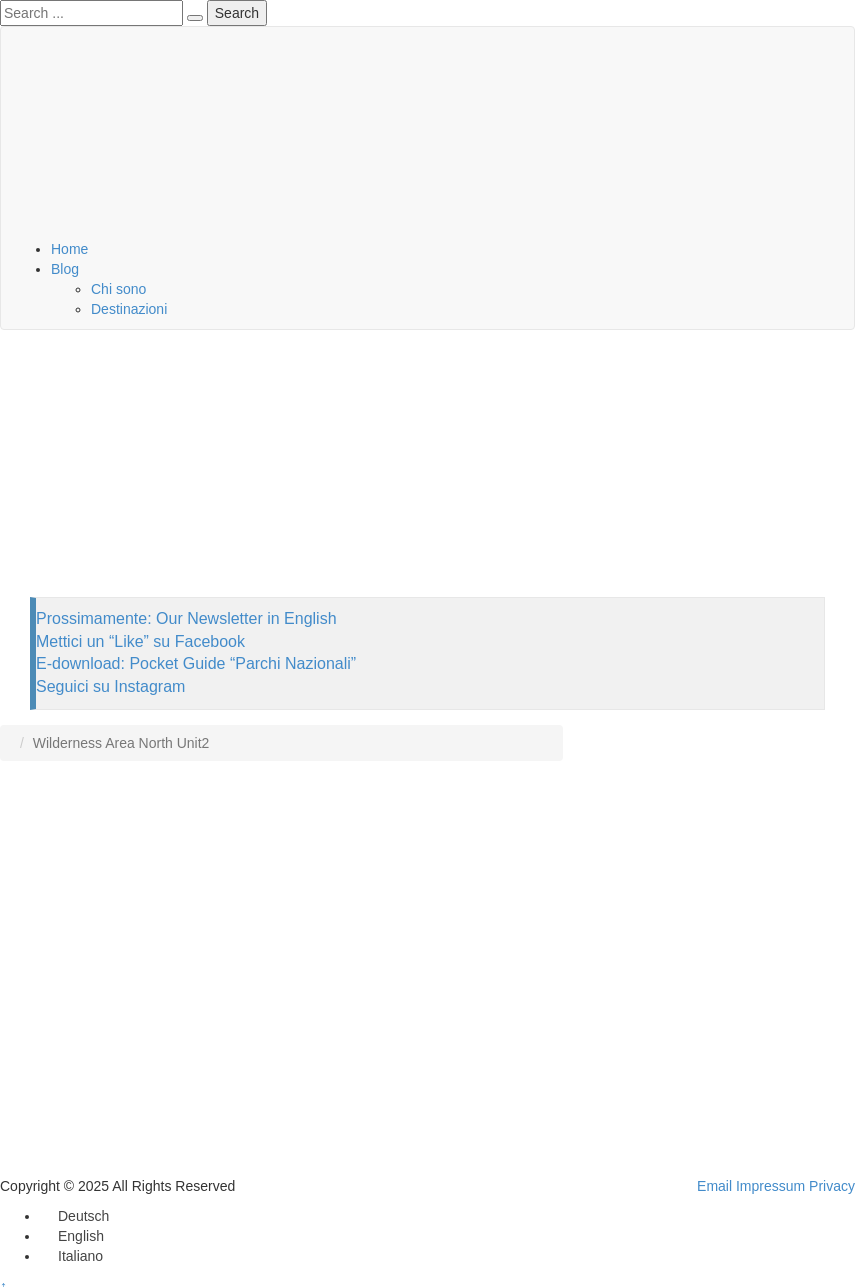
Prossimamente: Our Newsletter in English (186, 618)
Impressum (770, 1186)
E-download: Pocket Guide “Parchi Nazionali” (196, 663)
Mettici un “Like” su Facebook (140, 641)
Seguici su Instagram (110, 686)
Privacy (832, 1186)
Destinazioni (129, 309)
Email (714, 1186)
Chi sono (118, 289)
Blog (65, 269)
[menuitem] (74, 1216)
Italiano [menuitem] (80, 1256)
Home (69, 249)
